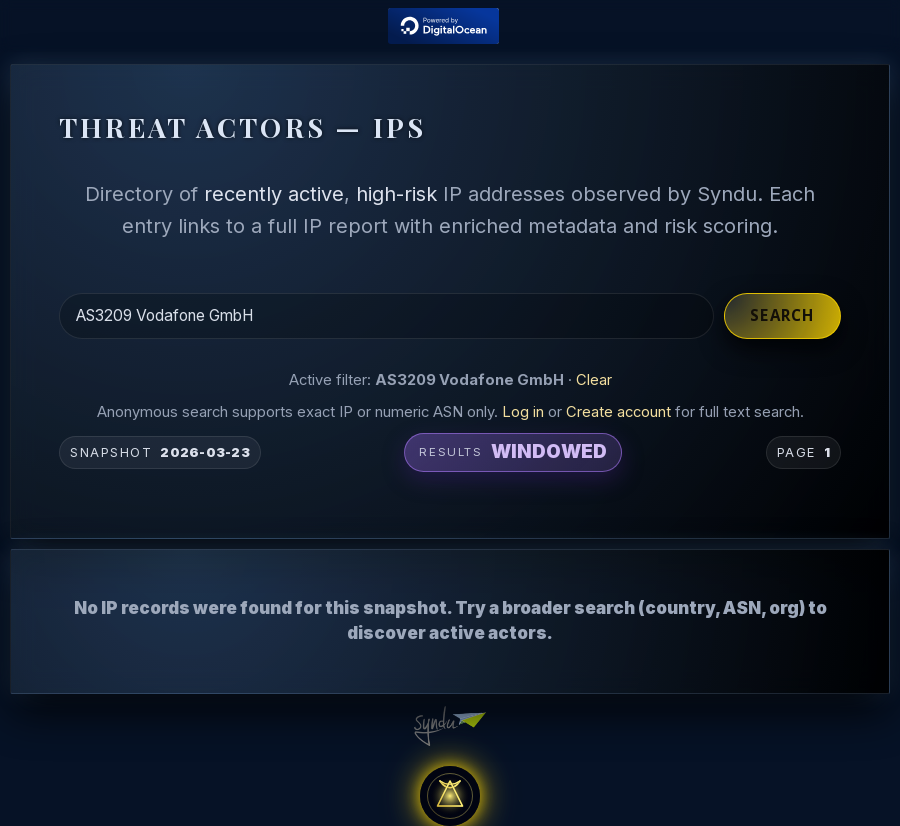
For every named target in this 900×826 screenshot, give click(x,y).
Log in (523, 412)
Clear (594, 380)
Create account (618, 412)
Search (782, 315)
